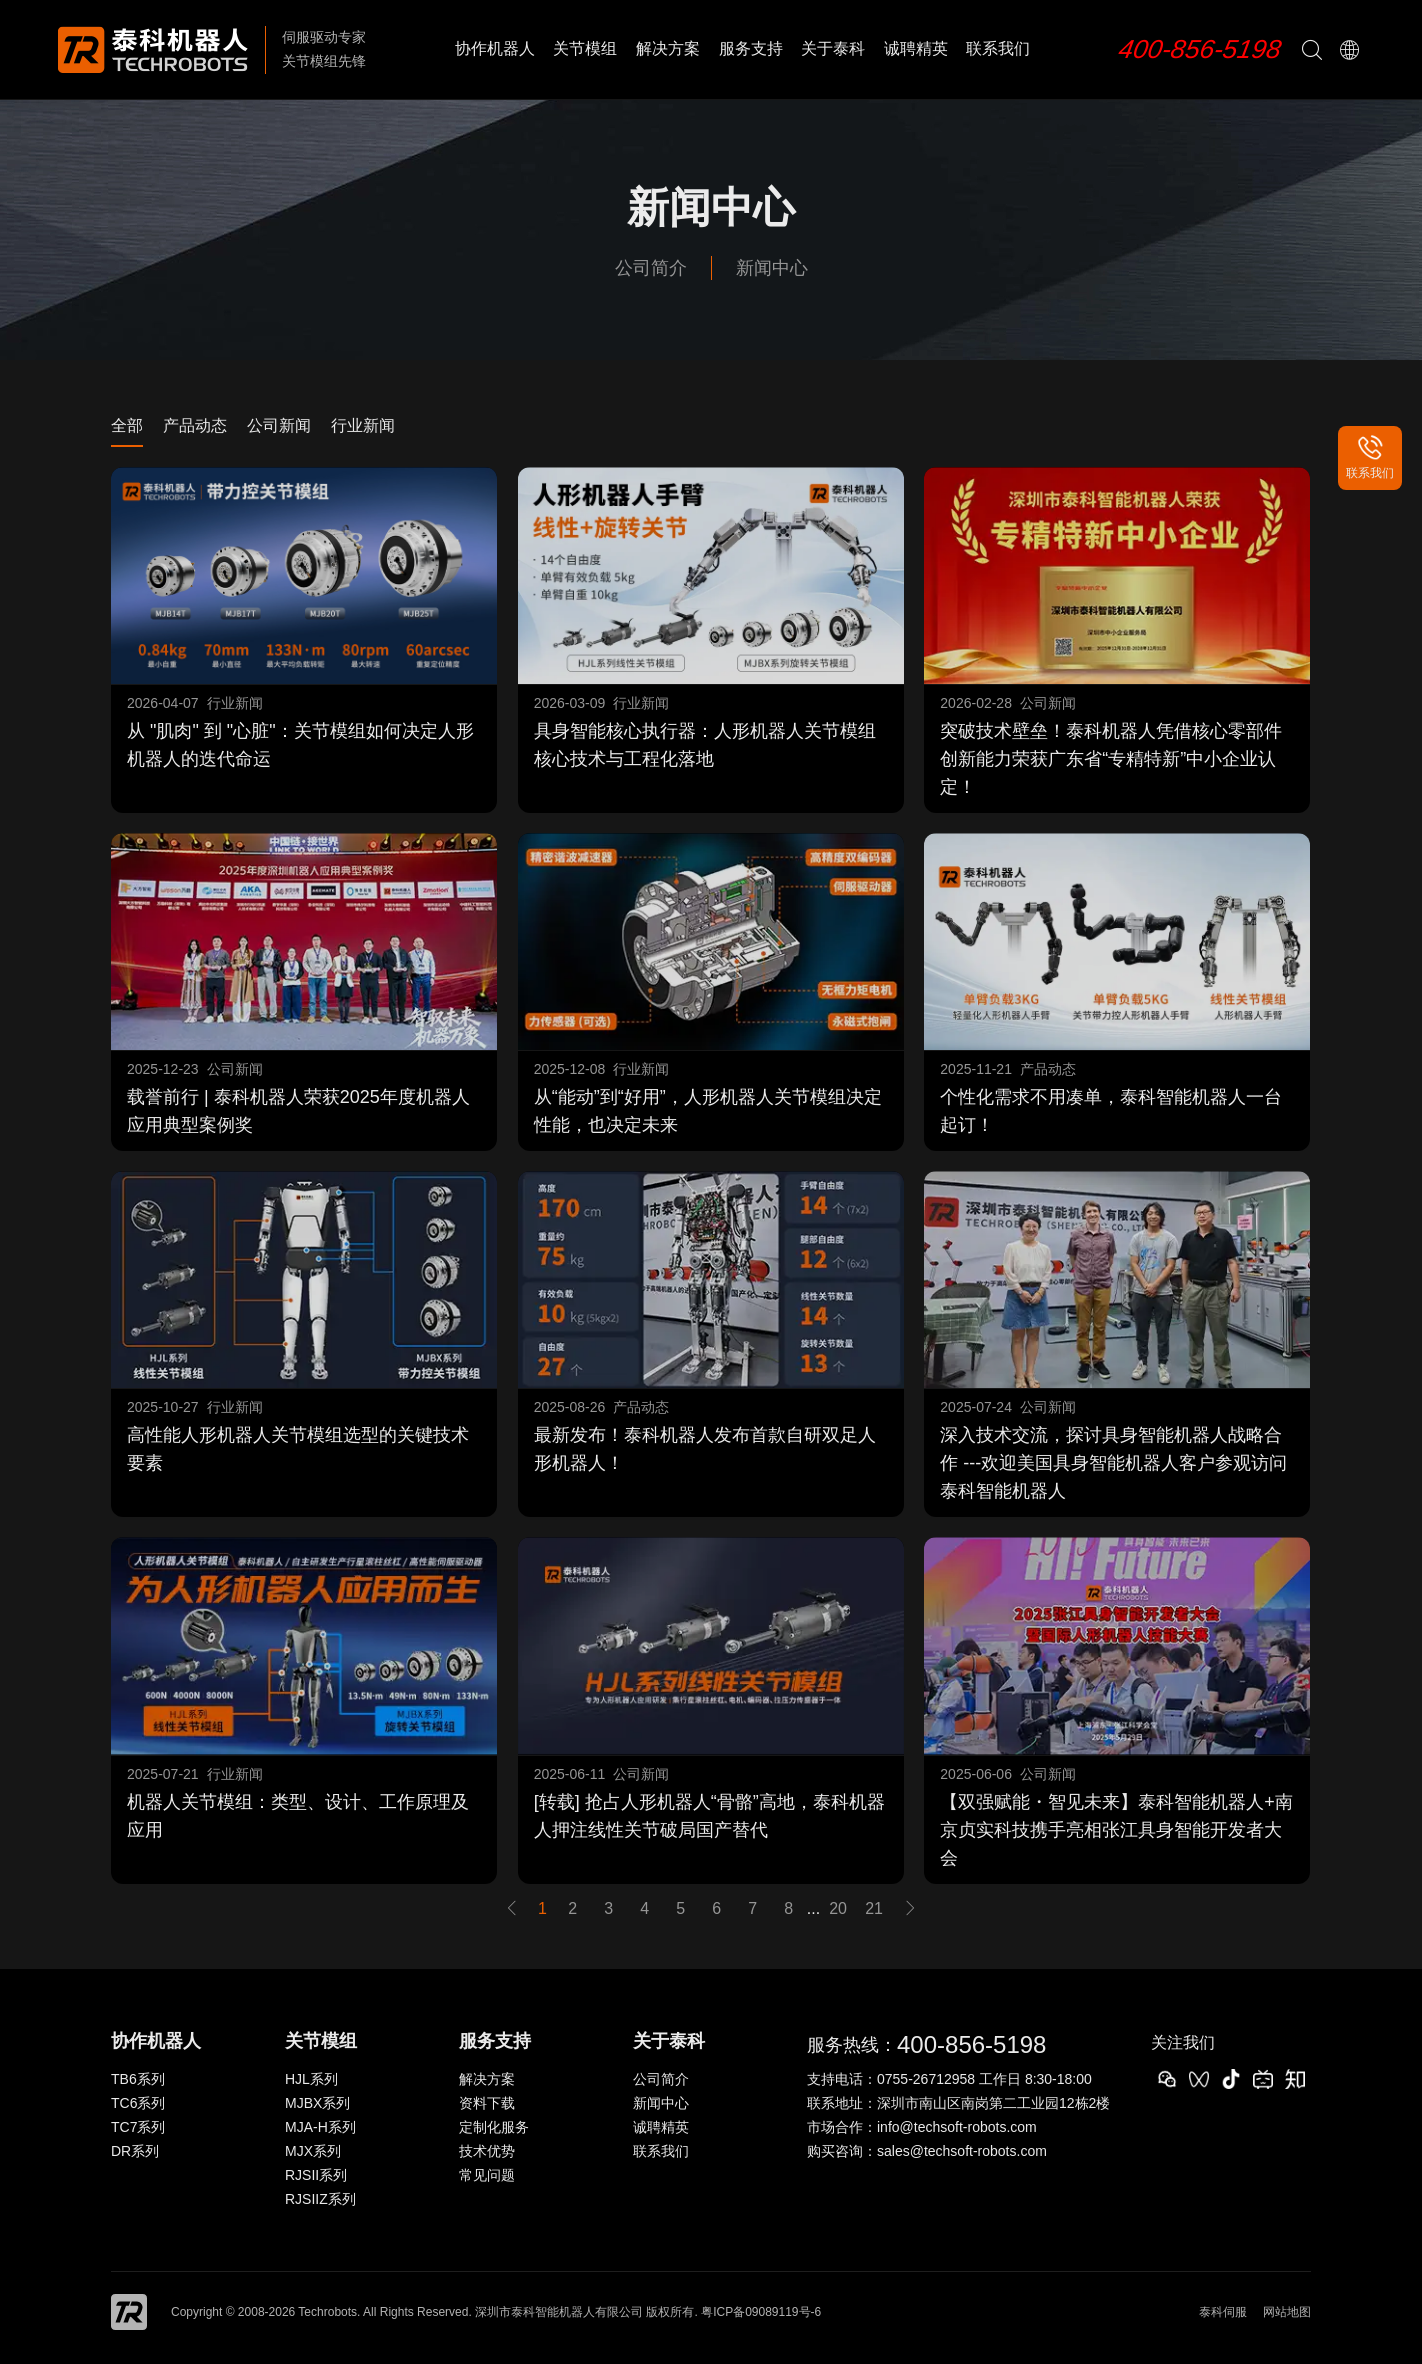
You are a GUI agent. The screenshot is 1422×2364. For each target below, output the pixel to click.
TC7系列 (138, 2127)
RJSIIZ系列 (320, 2199)
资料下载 (487, 2103)
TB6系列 (138, 2079)
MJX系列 (313, 2151)
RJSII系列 (316, 2175)
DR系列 (135, 2151)
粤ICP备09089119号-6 (761, 2312)
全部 (127, 425)
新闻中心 (772, 268)
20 (838, 1908)
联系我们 (998, 48)
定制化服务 (494, 2127)
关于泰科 (833, 48)
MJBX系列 (317, 2103)
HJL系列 (311, 2079)
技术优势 (487, 2151)
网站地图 (1287, 2312)
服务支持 (751, 48)
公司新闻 (279, 425)
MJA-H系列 (320, 2127)
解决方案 (668, 48)
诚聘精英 (916, 48)
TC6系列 (138, 2103)
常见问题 (487, 2175)
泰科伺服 (1223, 2312)
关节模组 (585, 48)
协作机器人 (495, 48)
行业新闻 (363, 425)
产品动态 (195, 425)
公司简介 (651, 268)
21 (874, 1908)
